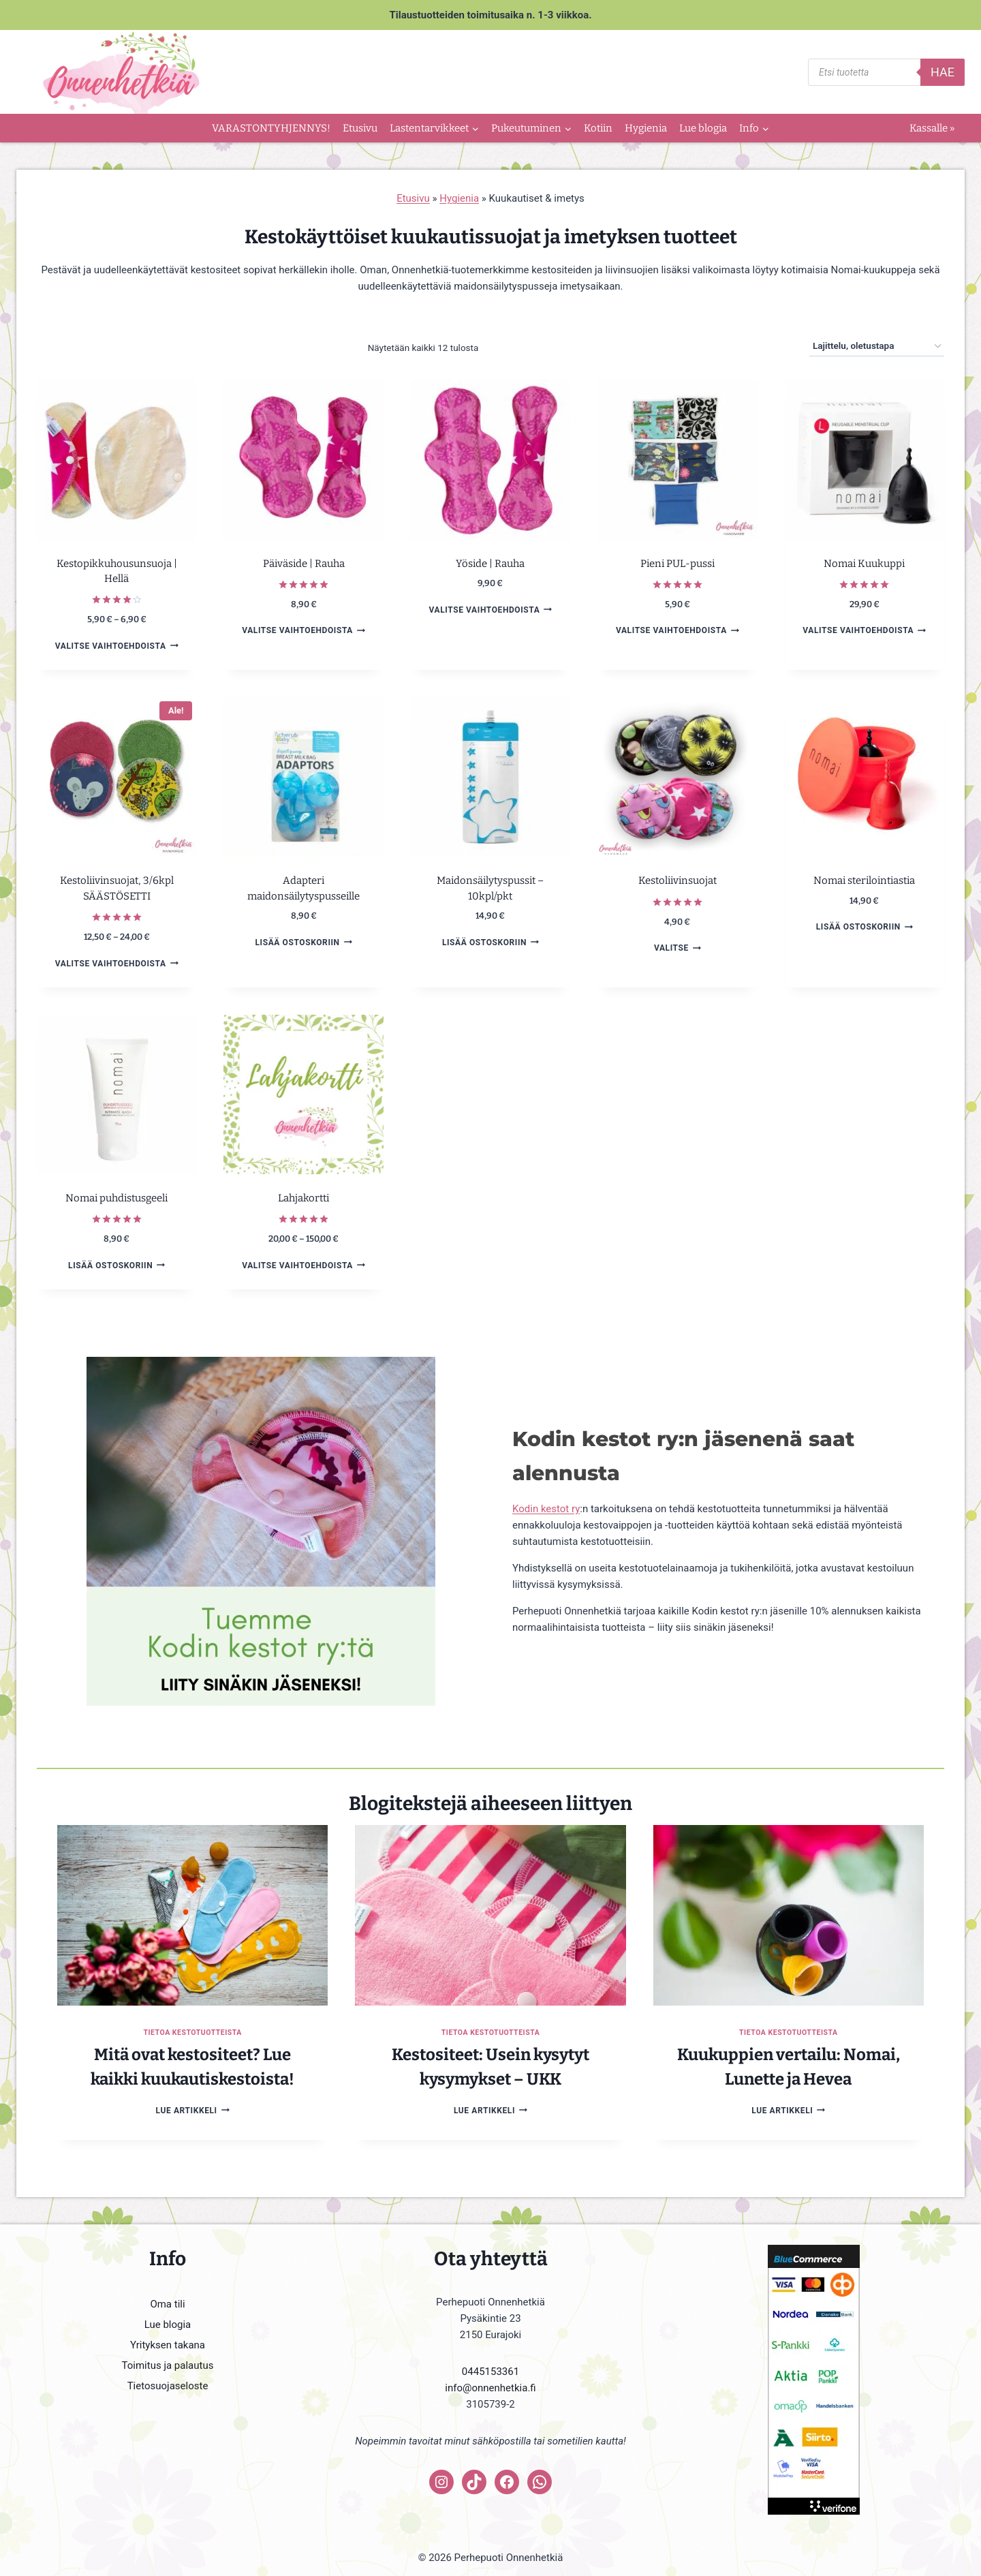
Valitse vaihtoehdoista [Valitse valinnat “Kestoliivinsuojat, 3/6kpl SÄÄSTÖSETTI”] (116, 963)
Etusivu (360, 128)
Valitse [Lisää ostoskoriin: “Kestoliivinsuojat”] (677, 947)
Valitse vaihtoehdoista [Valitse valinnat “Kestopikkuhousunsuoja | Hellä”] (116, 646)
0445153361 (490, 2371)
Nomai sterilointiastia (864, 880)
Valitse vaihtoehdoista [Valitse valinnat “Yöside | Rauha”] (490, 609)
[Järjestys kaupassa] (876, 346)
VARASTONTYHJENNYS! (271, 128)
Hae (942, 72)
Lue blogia (703, 128)
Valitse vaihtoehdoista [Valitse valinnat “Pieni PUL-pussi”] (677, 630)
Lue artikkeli (193, 2110)
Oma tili (167, 2304)
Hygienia (646, 128)
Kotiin (598, 128)
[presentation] (192, 1915)
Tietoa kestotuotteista (192, 2032)
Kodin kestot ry (546, 1509)
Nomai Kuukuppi (864, 563)
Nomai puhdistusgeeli (116, 1198)
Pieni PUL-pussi (677, 563)
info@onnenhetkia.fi (490, 2388)
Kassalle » (931, 128)
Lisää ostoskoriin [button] (303, 942)
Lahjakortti (303, 1198)
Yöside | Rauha (490, 563)
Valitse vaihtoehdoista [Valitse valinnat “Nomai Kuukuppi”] (864, 630)
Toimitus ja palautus (168, 2365)
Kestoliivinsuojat (677, 880)
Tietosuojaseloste (167, 2386)
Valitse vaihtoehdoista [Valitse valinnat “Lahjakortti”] (303, 1265)
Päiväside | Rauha (304, 563)
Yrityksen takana (167, 2345)
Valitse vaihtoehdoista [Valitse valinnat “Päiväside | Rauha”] (303, 630)
